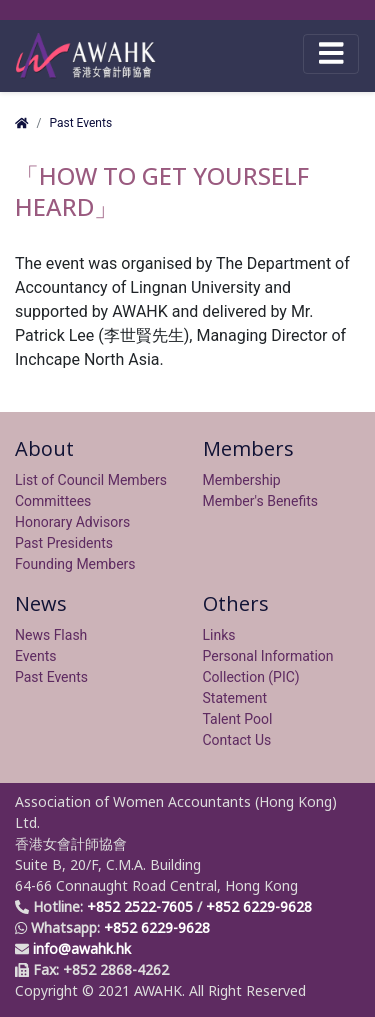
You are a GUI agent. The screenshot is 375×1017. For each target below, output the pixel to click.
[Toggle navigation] (331, 54)
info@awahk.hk (82, 948)
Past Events (80, 123)
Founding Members (75, 564)
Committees (53, 501)
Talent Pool (238, 719)
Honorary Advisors (72, 522)
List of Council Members (91, 480)
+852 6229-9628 (259, 906)
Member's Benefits (261, 501)
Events (35, 656)
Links (219, 635)
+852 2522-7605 (140, 906)
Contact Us (237, 740)
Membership (242, 480)
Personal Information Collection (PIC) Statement (268, 677)
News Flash (51, 635)
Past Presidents (64, 543)
